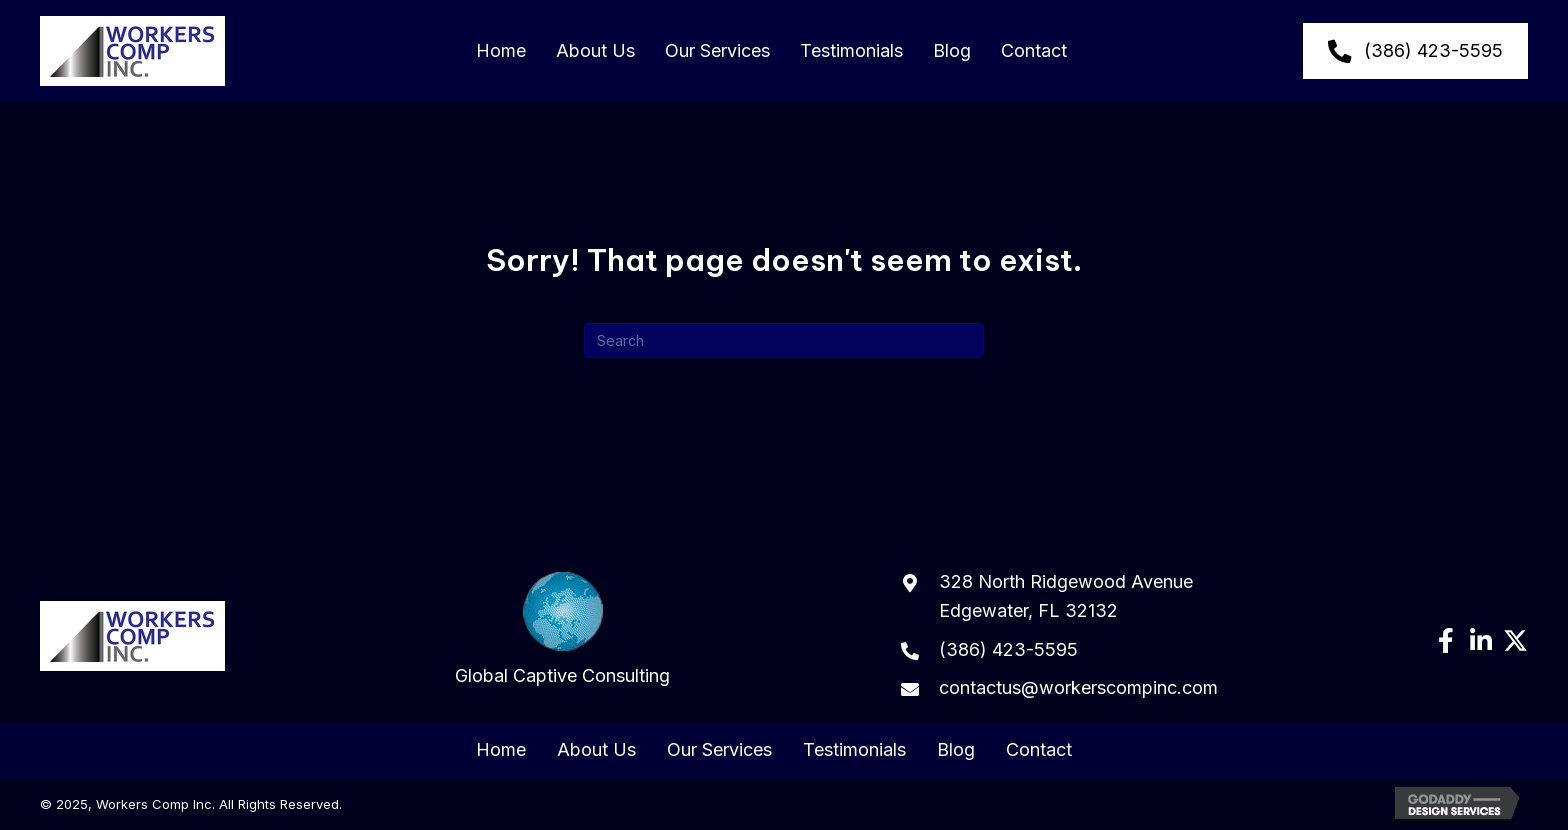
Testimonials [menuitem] (854, 750)
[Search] (784, 340)
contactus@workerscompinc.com (1078, 687)
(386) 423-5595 (1008, 649)
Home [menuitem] (501, 750)
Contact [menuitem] (1039, 750)
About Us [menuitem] (596, 750)
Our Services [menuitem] (719, 750)
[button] (1445, 640)
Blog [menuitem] (956, 750)
